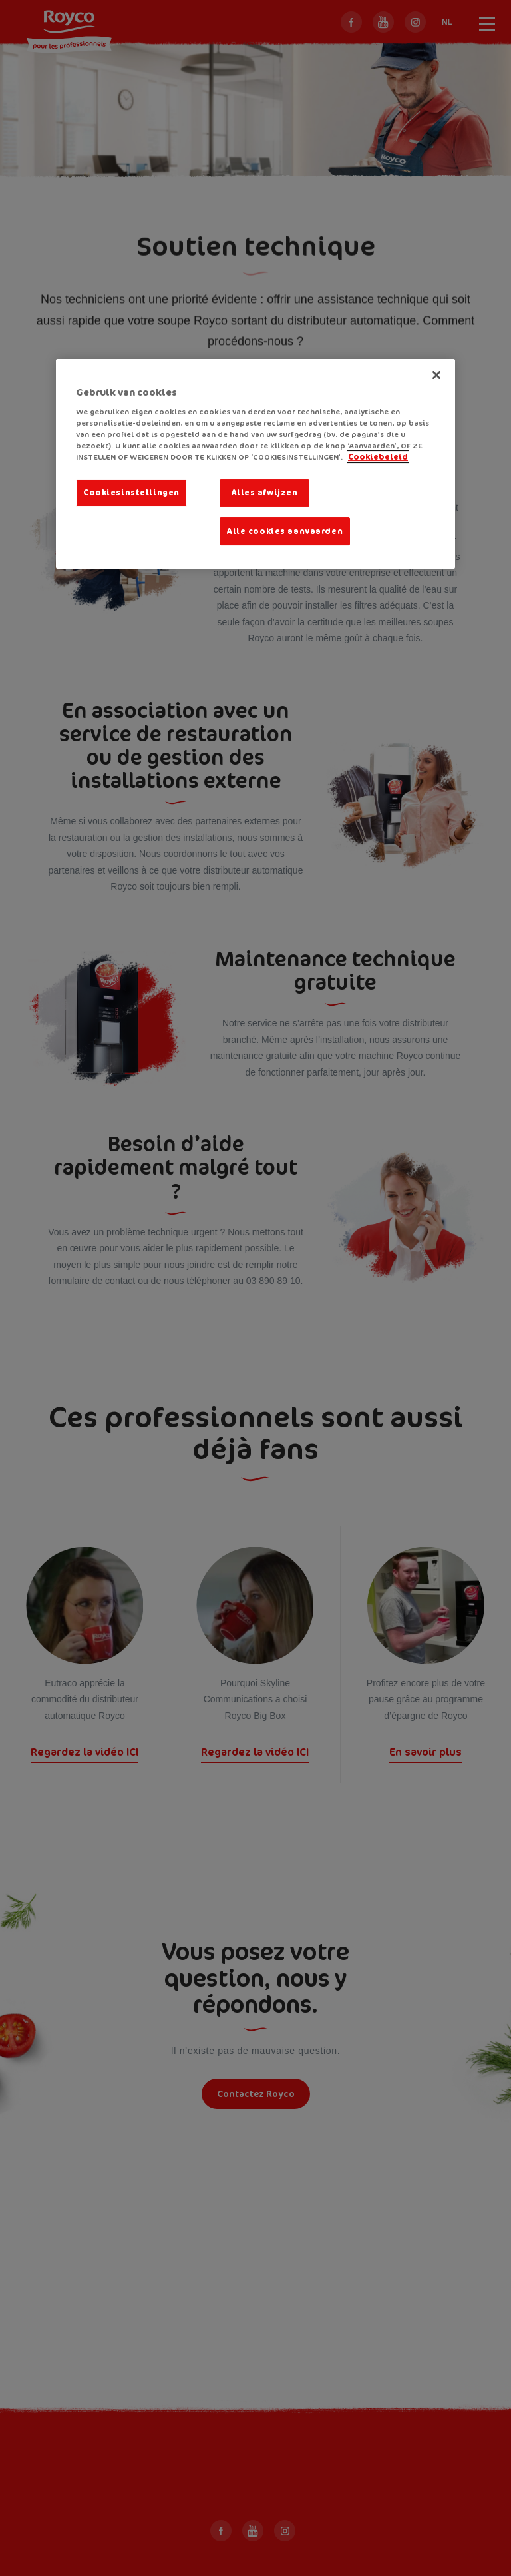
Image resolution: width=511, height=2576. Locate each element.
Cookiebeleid (378, 457)
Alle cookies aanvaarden (285, 531)
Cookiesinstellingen (131, 492)
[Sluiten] (436, 375)
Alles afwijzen (265, 492)
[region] (255, 464)
